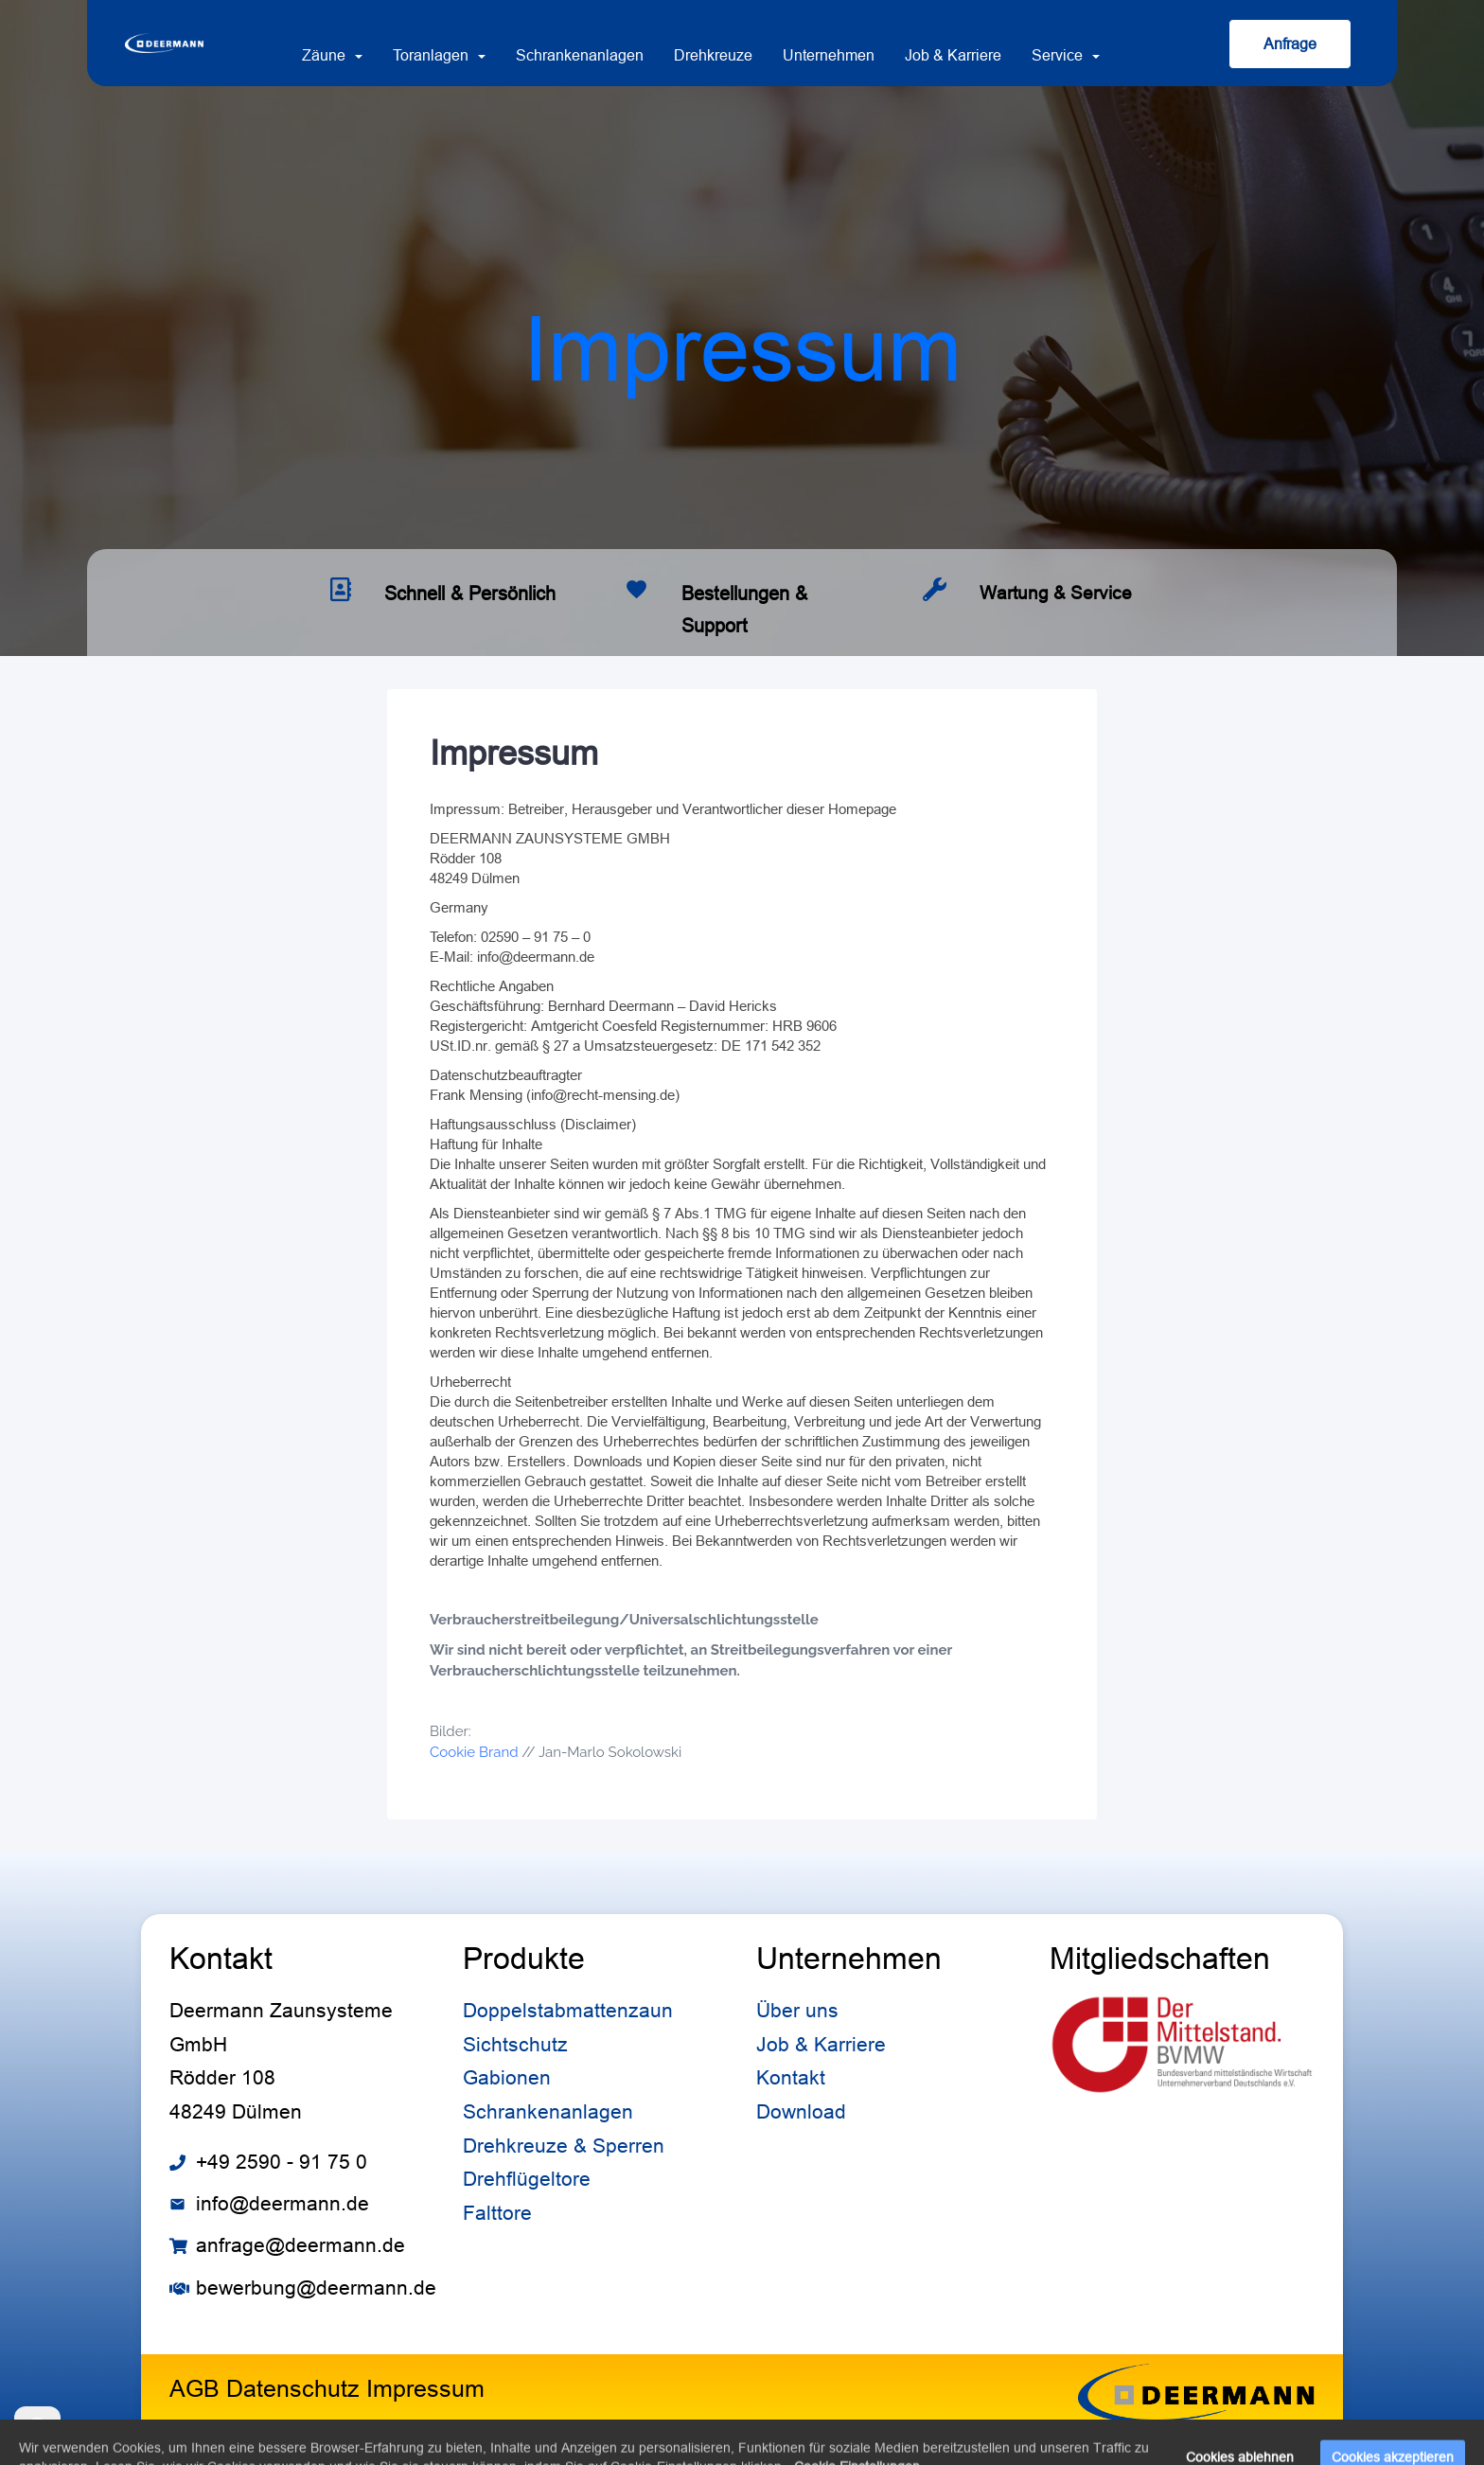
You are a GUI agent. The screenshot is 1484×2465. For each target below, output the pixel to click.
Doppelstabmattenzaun (568, 2010)
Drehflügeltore (527, 2179)
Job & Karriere (953, 54)
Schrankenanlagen (580, 54)
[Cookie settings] (37, 2430)
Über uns (797, 2010)
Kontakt (790, 2077)
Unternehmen (828, 54)
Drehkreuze (713, 54)
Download (801, 2112)
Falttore (497, 2213)
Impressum (425, 2388)
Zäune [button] (332, 54)
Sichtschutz (515, 2044)
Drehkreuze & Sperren (563, 2146)
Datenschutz (293, 2388)
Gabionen (507, 2077)
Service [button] (1066, 54)
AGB (194, 2388)
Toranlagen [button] (439, 54)
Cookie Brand (474, 1752)
